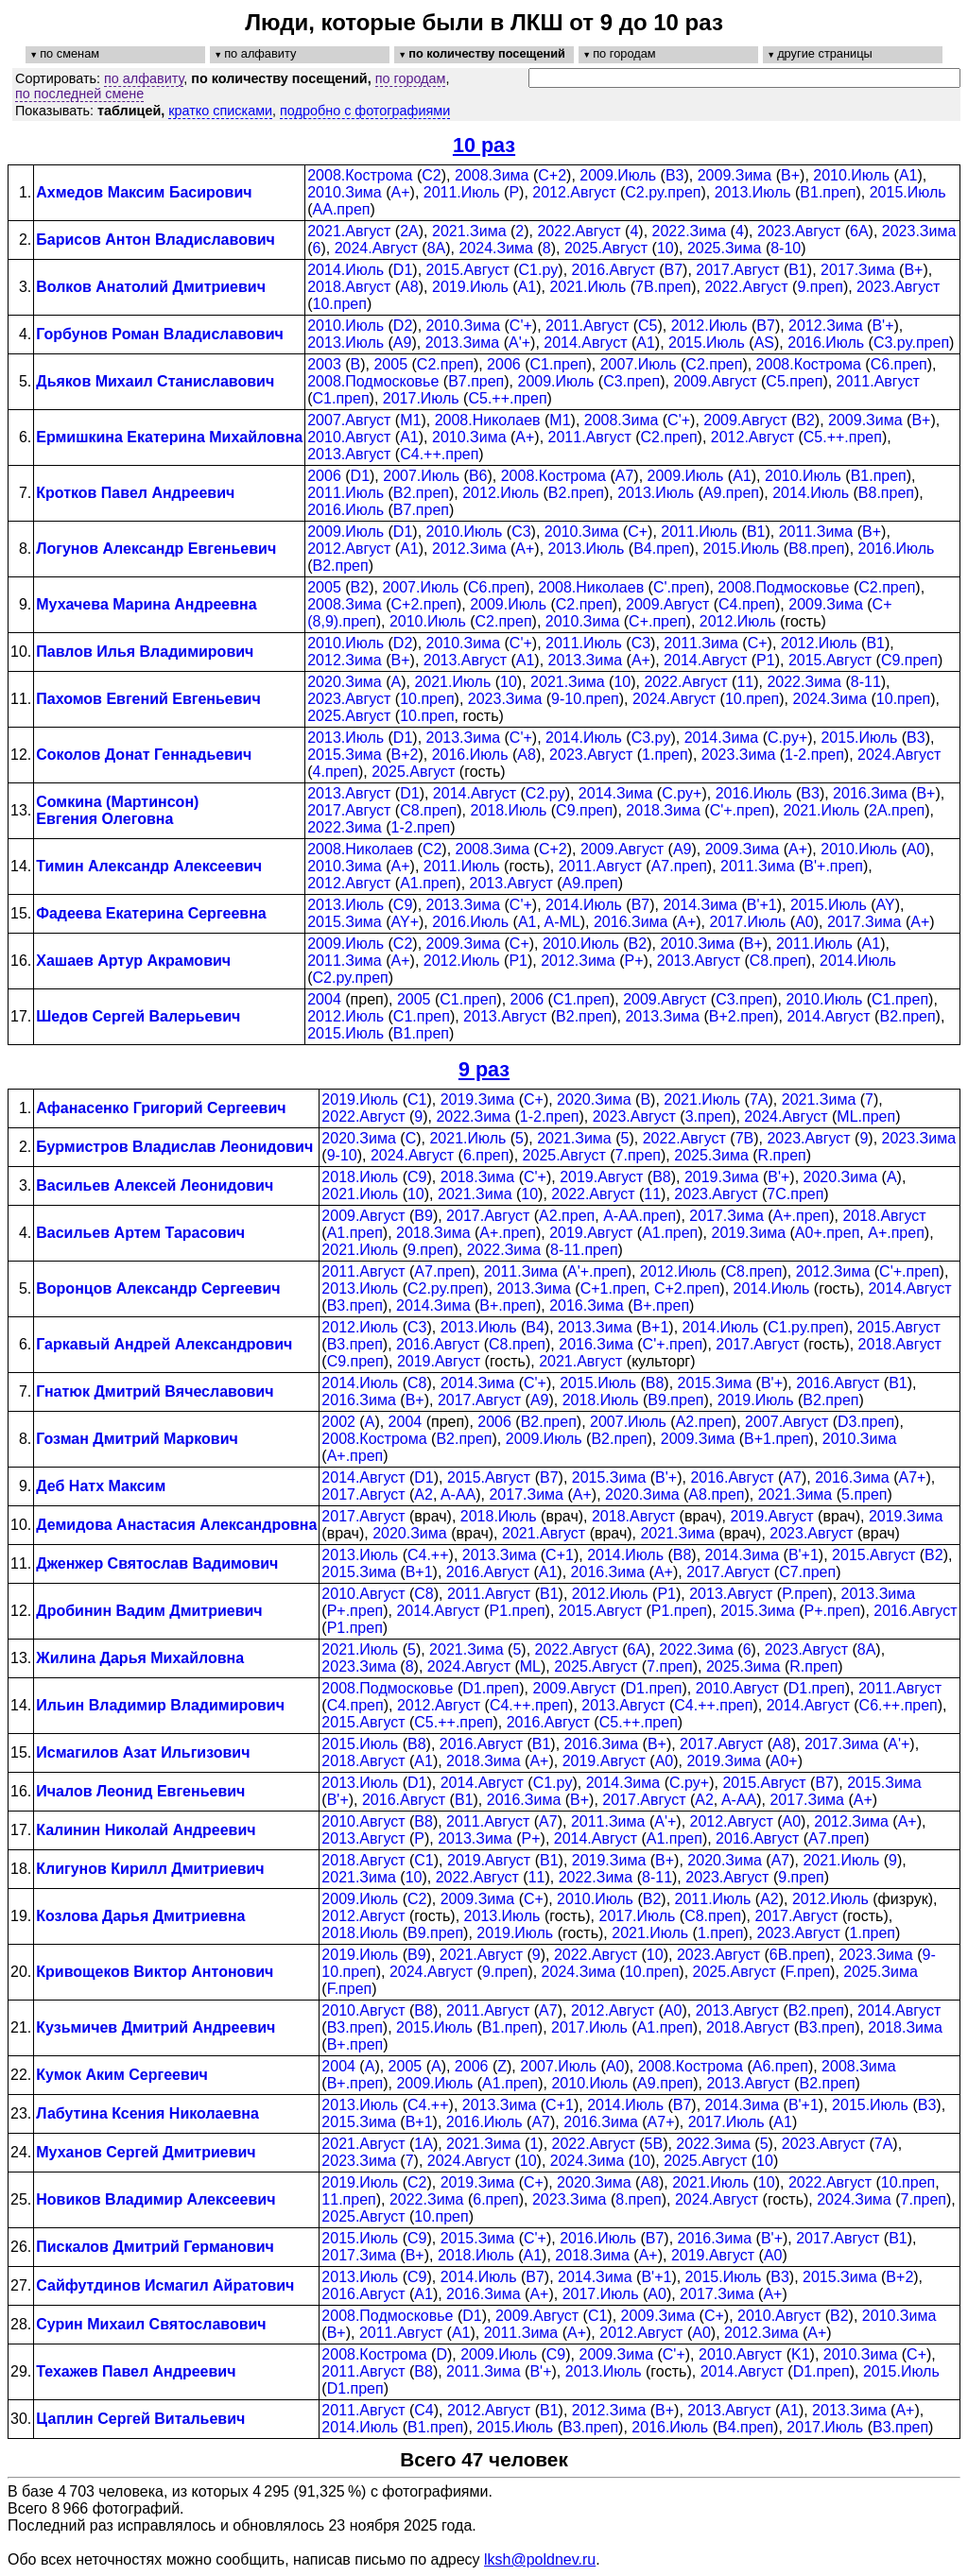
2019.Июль (470, 287)
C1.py (539, 270)
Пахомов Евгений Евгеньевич (148, 699)
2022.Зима (689, 231)
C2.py (545, 793)
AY (885, 905)
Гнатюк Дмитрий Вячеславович (154, 1391)
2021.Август (348, 231)
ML (530, 1666)
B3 (675, 175)
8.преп (638, 2199)
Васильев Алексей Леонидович (154, 1185)
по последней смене (79, 93)
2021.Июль (587, 287)
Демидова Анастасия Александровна (176, 1525)
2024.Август (376, 248)
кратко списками (220, 110)
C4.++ (428, 1555)
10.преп (340, 304)
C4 (423, 2410)
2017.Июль (421, 398)
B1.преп (828, 192)
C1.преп (557, 364)
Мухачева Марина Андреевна (146, 604)
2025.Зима (724, 248)
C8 (416, 1383)
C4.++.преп (439, 454)
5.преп (864, 1494)
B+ (790, 175)
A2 (423, 1494)
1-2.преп (814, 755)
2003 (324, 364)
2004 (324, 999)
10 (665, 248)
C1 (416, 1099)
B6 (478, 476)
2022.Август (578, 231)
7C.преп (795, 1194)
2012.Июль (709, 326)
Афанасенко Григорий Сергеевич (160, 1108)
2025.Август (606, 248)
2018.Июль (508, 810)
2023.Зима (919, 231)
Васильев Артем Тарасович (140, 1233)
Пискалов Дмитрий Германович (155, 2247)
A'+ (519, 343)
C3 (520, 532)
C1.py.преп (805, 1327)
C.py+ (787, 738)
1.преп (664, 755)
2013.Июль (753, 192)
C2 (431, 175)
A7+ (912, 1477)
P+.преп (355, 1611)
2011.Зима (816, 532)
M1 (410, 420)
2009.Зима (735, 175)
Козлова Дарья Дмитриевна (140, 1916)
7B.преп (663, 287)
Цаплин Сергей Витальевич (140, 2419)
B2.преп (421, 493)
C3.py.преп (911, 343)
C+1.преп (613, 1288)
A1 (908, 175)
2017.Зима (858, 270)
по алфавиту (143, 78)
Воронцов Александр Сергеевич (158, 1288)
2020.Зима (344, 682)
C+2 (552, 175)
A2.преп (567, 1216)
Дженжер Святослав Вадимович (157, 1563)
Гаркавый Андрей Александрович (164, 1344)
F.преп (808, 1972)
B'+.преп (833, 866)
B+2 (405, 755)
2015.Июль (908, 192)
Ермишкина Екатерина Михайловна (169, 437)
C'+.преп (740, 810)
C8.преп (428, 810)
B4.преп (661, 549)
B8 (661, 1177)
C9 (402, 905)
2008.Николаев (488, 420)
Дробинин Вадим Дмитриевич (149, 1611)
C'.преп (678, 587)
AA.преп (342, 209)
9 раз (484, 1069)
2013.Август (348, 454)
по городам (410, 78)
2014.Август (585, 343)
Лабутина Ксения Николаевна (147, 2113)
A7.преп (679, 866)
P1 (765, 660)
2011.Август (587, 326)
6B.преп (797, 1955)
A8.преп (716, 1494)
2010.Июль (851, 175)
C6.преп (899, 364)
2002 (338, 1422)
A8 (409, 287)
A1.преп (428, 883)
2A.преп (897, 810)
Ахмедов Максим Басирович (143, 192)
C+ (638, 532)
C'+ (521, 326)
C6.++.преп (898, 1705)
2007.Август (348, 420)
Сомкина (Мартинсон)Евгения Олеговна (117, 810)
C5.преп (794, 381)
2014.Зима (721, 738)
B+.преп (507, 1305)
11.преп (348, 2199)
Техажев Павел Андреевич (135, 2371)
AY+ (405, 922)
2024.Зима (495, 248)
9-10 (342, 1155)
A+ (400, 192)
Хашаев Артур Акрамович (133, 961)
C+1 (559, 1555)
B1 (797, 270)
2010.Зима (344, 192)
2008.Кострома (359, 175)
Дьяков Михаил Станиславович (155, 381)
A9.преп (731, 493)
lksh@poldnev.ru (540, 2559)
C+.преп (657, 621)
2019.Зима (478, 1099)
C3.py (651, 738)
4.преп (335, 772)
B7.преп (476, 381)
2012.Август (573, 192)
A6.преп (780, 2066)
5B (654, 2144)
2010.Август (348, 437)
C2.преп (445, 364)
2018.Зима (663, 810)
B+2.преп (741, 1016)
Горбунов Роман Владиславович (160, 334)
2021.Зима (469, 231)
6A (859, 231)
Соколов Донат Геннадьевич (143, 755)
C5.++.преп (507, 398)
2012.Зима (825, 326)
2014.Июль (345, 270)
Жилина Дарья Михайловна (140, 1658)
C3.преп (631, 381)
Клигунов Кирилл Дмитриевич (150, 1869)
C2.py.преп (662, 192)
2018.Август (348, 287)
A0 (916, 849)
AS (764, 343)
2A (409, 231)
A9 (402, 343)
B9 (423, 1216)
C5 (647, 326)
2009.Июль (617, 175)
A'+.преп (597, 1271)
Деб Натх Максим (100, 1486)
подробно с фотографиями (365, 110)
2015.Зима (344, 755)
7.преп (638, 1155)
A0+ (784, 1761)
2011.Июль (462, 192)
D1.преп (490, 1688)
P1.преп (516, 1611)
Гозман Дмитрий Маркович (137, 1439)
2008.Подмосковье (373, 381)
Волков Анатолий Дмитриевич (151, 287)
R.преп (782, 1155)
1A (423, 2144)
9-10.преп (585, 699)
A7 (624, 476)
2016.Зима (870, 793)
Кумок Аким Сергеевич (122, 2075)
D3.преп (866, 1422)
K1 (800, 2354)
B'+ (882, 326)
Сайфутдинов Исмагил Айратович (165, 2285)
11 (744, 682)
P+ (634, 961)
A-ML (561, 922)
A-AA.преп (639, 1216)
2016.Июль (825, 343)
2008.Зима (492, 175)
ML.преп (866, 1116)
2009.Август (714, 381)
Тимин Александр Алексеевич (149, 866)
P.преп (804, 1594)
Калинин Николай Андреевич (145, 1830)
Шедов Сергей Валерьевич (138, 1016)
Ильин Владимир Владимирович (160, 1705)
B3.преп (355, 1305)
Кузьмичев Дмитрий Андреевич (155, 2027)
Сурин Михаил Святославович (151, 2324)
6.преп (486, 1155)
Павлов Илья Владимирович (144, 652)
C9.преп (909, 660)
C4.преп (746, 604)
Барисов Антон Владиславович (155, 240)
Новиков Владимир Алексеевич (155, 2199)
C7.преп (807, 1572)
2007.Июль (638, 364)
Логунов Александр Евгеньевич (156, 549)
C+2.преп (424, 604)
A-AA (458, 1494)
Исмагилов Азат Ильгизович (143, 1752)
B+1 (654, 1327)
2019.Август (601, 1177)
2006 (504, 364)
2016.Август (613, 270)
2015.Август (468, 270)
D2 (402, 326)
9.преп (819, 287)
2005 (390, 364)
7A (759, 1099)
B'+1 (762, 905)
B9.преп (675, 1400)
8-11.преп (584, 1250)
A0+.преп (827, 1233)
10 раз (484, 145)
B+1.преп (776, 1439)
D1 (402, 270)
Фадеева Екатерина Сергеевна (151, 913)
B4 (535, 1327)
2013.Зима (462, 343)
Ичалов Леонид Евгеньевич (140, 1791)
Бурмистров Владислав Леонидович (174, 1147)
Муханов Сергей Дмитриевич (145, 2152)
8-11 (866, 682)
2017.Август (737, 270)
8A (436, 248)
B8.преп (886, 493)
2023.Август (798, 231)
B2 (805, 420)
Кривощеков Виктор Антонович (154, 1972)
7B (744, 1138)
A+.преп (801, 1216)
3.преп (708, 1116)
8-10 (785, 248)
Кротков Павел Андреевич (135, 493)
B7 (674, 270)
